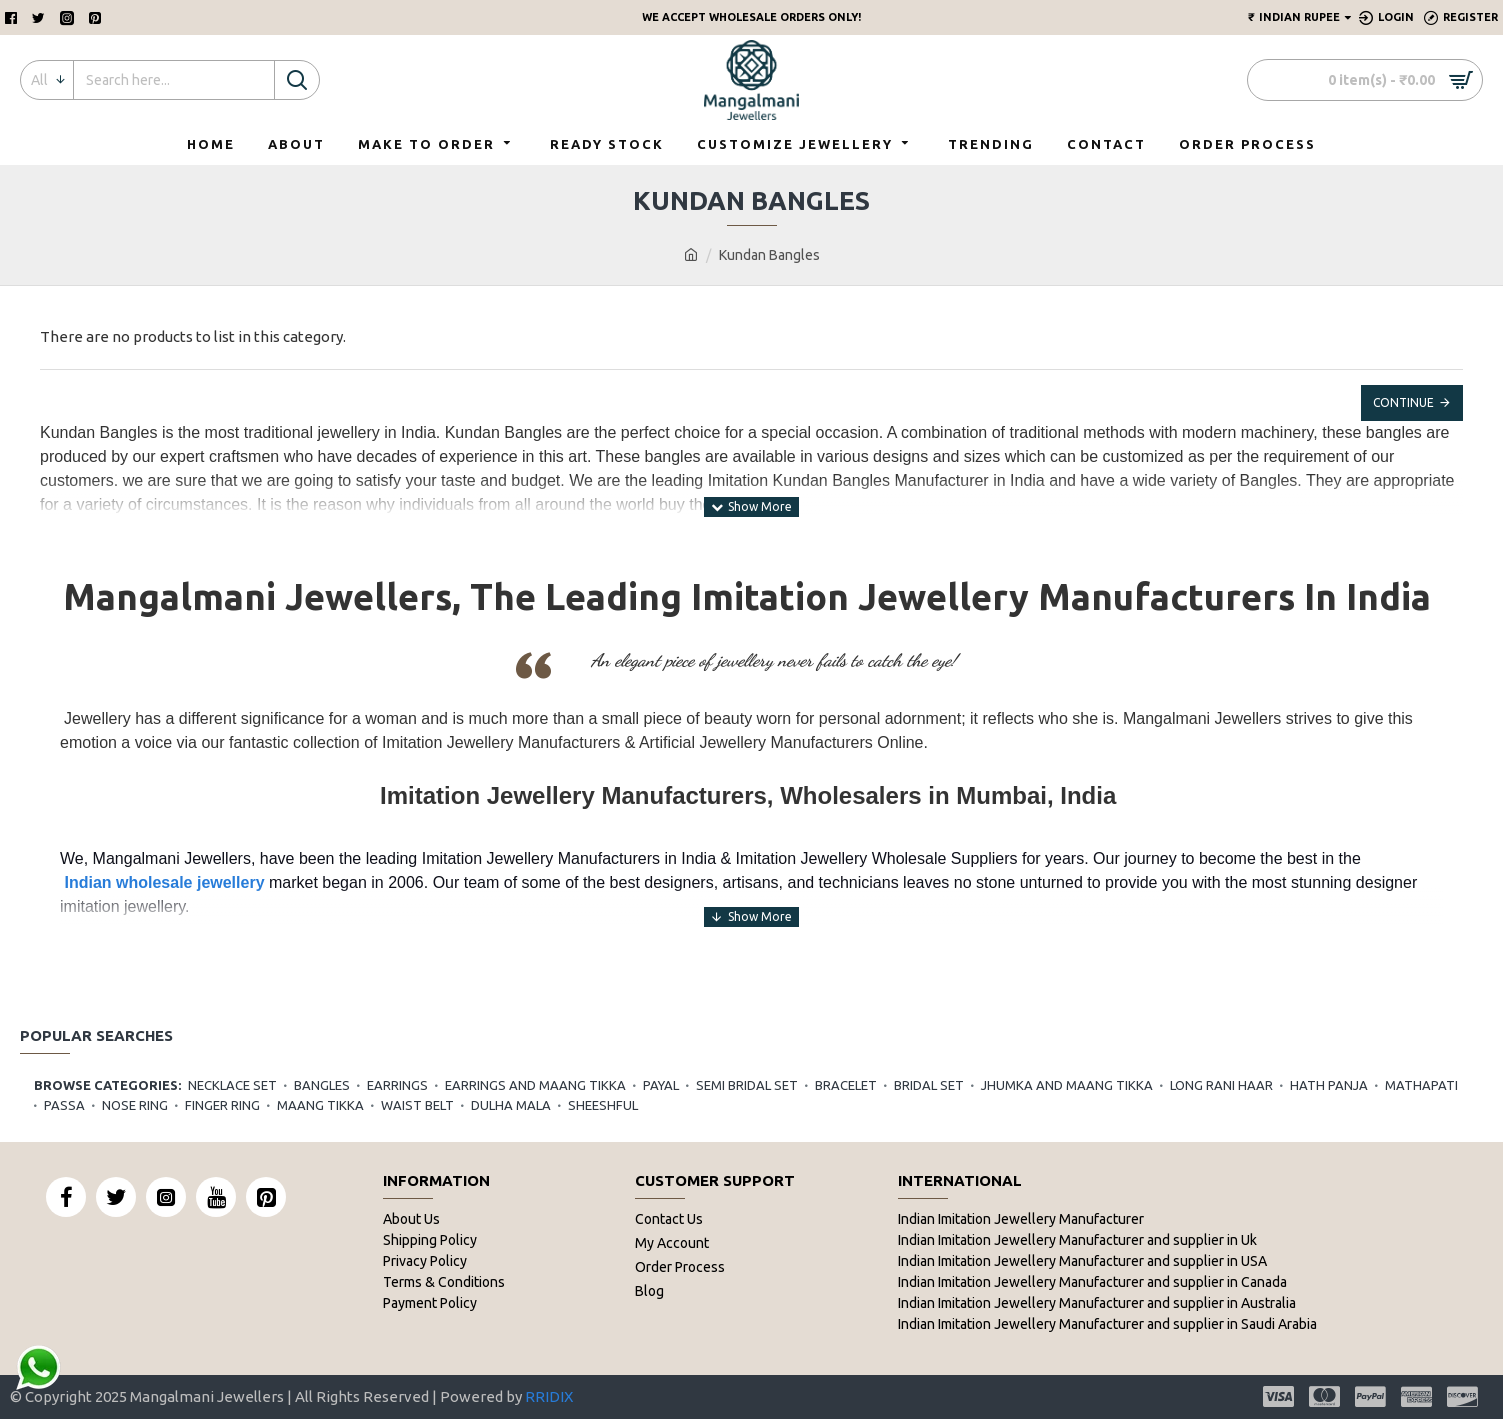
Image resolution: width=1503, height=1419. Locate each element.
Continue (1403, 402)
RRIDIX (549, 1396)
